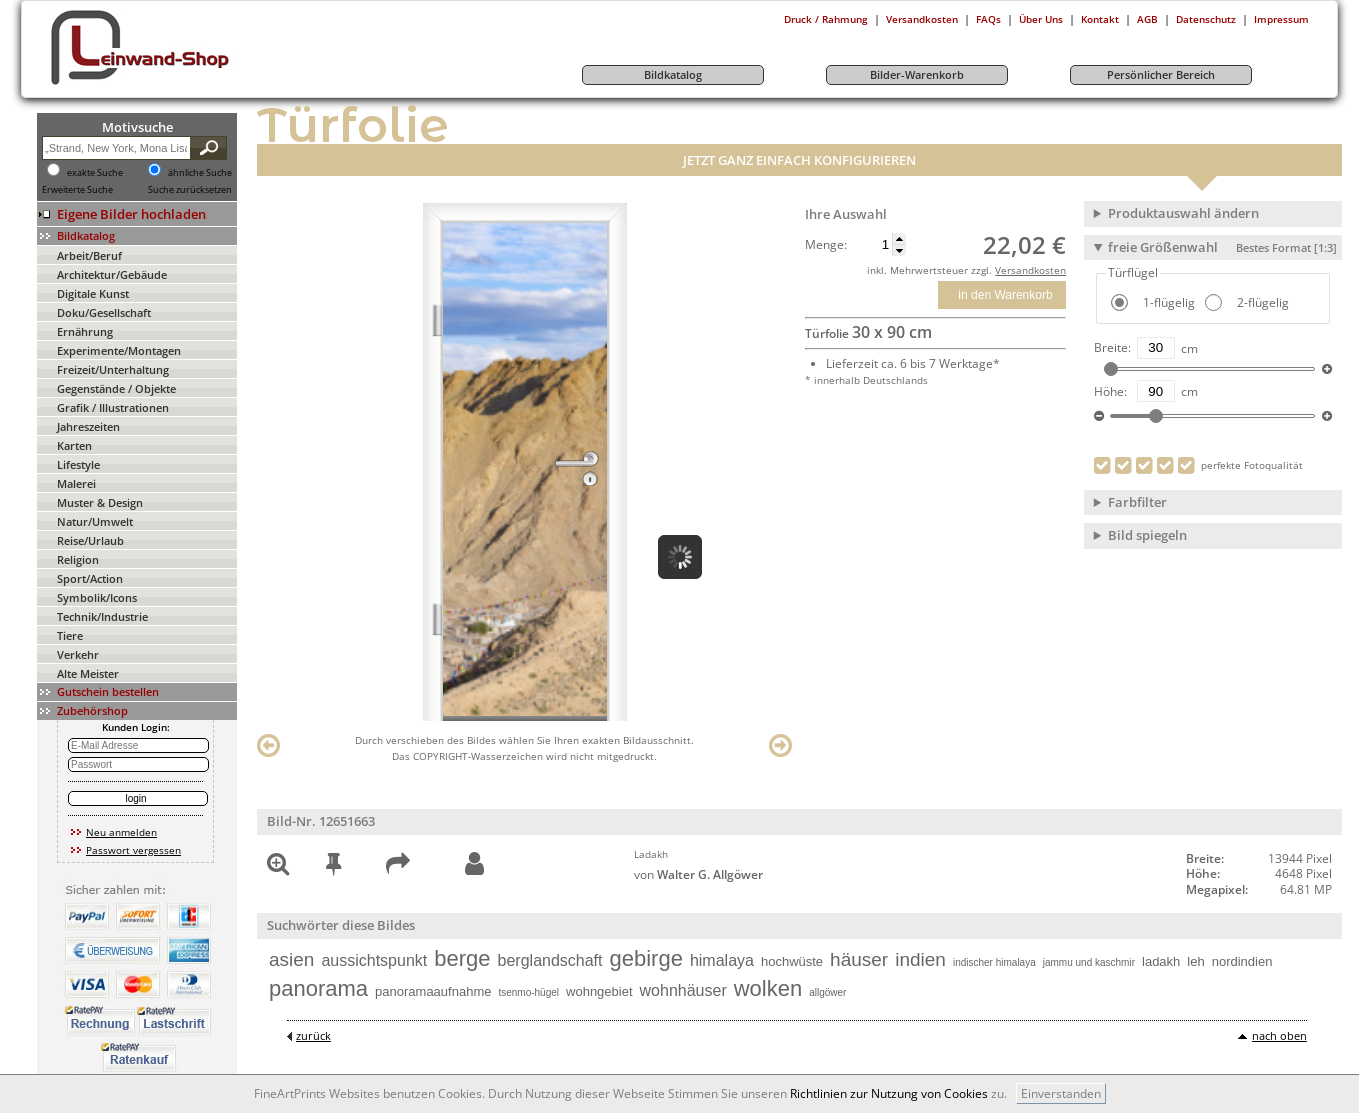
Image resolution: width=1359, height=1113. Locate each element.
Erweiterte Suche (77, 190)
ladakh (1161, 961)
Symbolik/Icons (97, 597)
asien (291, 959)
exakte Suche (95, 173)
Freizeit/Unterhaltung (113, 369)
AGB (1147, 19)
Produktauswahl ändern (1183, 213)
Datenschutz (1206, 19)
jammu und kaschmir (1089, 962)
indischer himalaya (994, 962)
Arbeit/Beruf (89, 255)
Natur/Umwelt (95, 521)
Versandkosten (922, 19)
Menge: (826, 245)
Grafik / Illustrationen (113, 407)
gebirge (646, 958)
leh (1195, 961)
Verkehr (78, 654)
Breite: (1112, 348)
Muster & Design (100, 502)
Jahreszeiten (88, 426)
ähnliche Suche (200, 173)
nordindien (1242, 961)
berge (462, 958)
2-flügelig (1261, 302)
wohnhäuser (683, 990)
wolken (768, 988)
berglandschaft (550, 960)
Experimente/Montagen (119, 350)
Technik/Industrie (102, 616)
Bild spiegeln (1147, 535)
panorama (318, 988)
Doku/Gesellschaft (104, 312)
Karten (74, 445)
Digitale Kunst (93, 293)
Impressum (1281, 19)
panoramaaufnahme (433, 991)
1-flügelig (1167, 302)
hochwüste (792, 961)
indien (920, 959)
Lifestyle (78, 464)
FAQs (988, 19)
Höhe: (1110, 392)
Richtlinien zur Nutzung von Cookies (889, 1093)
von (698, 874)
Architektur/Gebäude (112, 274)
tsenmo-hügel (528, 992)
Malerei (76, 483)
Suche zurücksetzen (190, 190)
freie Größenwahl (1222, 247)
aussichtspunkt (374, 960)
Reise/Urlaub (90, 540)
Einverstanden (1061, 1093)
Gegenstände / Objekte (116, 388)
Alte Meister (88, 673)
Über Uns (1041, 19)
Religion (78, 559)
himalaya (722, 960)
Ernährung (85, 331)
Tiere (70, 635)
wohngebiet (599, 991)
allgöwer (827, 992)
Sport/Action (90, 578)
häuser (859, 959)
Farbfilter (1137, 502)
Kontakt (1100, 19)
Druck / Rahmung (826, 19)
